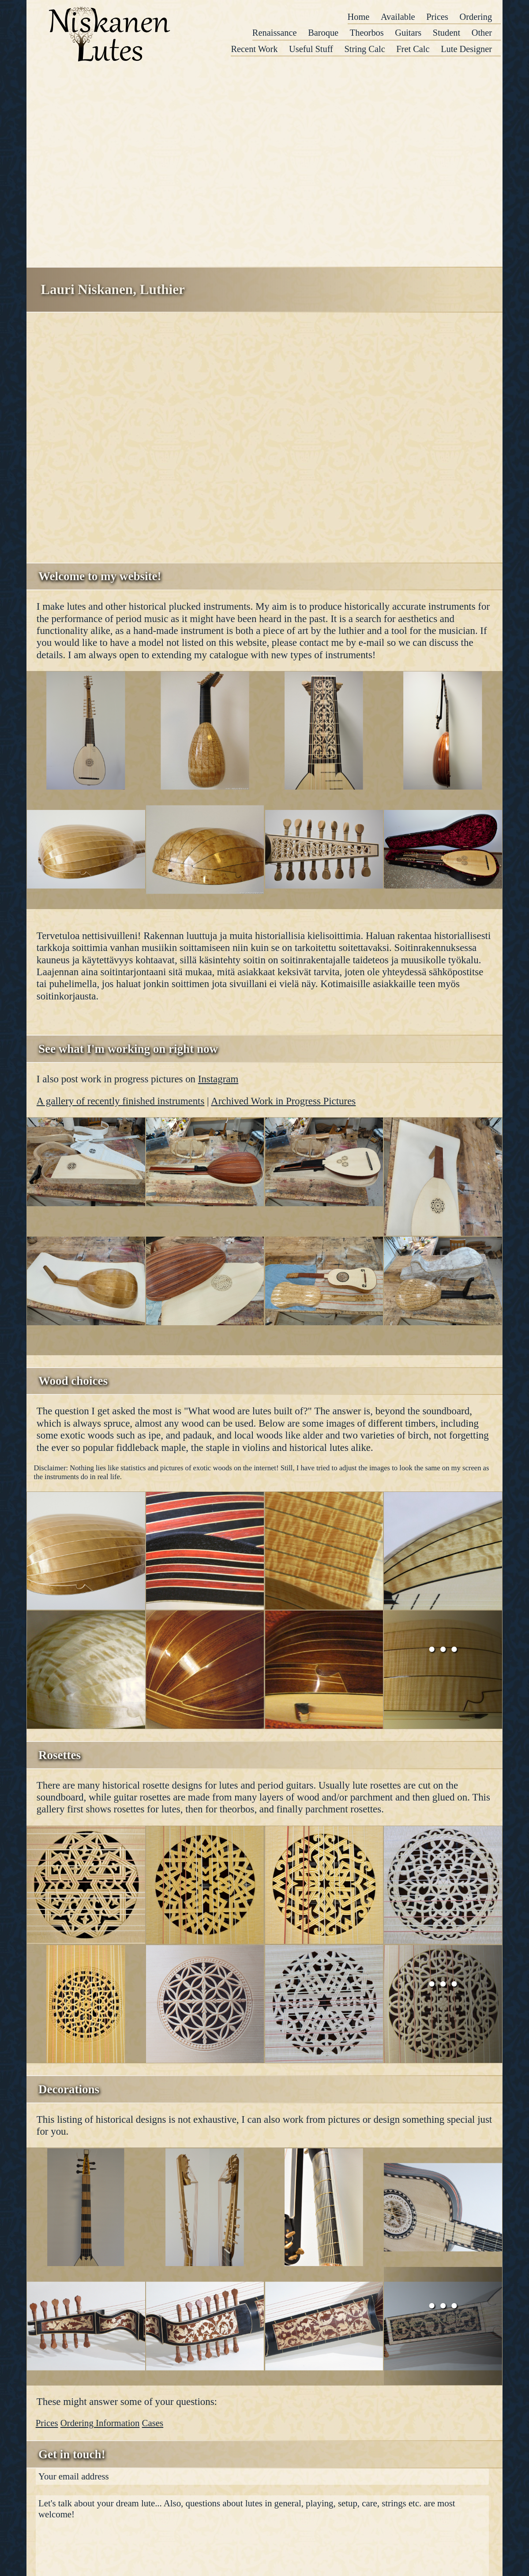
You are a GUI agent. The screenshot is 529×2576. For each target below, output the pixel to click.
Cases (153, 2423)
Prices (437, 17)
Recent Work (254, 49)
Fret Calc (412, 49)
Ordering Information (100, 2423)
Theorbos (367, 32)
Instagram (218, 1079)
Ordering (476, 17)
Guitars (408, 32)
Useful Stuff (311, 49)
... (443, 1640)
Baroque (323, 32)
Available (398, 17)
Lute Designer (466, 49)
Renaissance (274, 32)
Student (446, 32)
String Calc (364, 49)
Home (359, 17)
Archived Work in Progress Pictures (283, 1101)
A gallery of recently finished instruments (121, 1101)
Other (482, 32)
